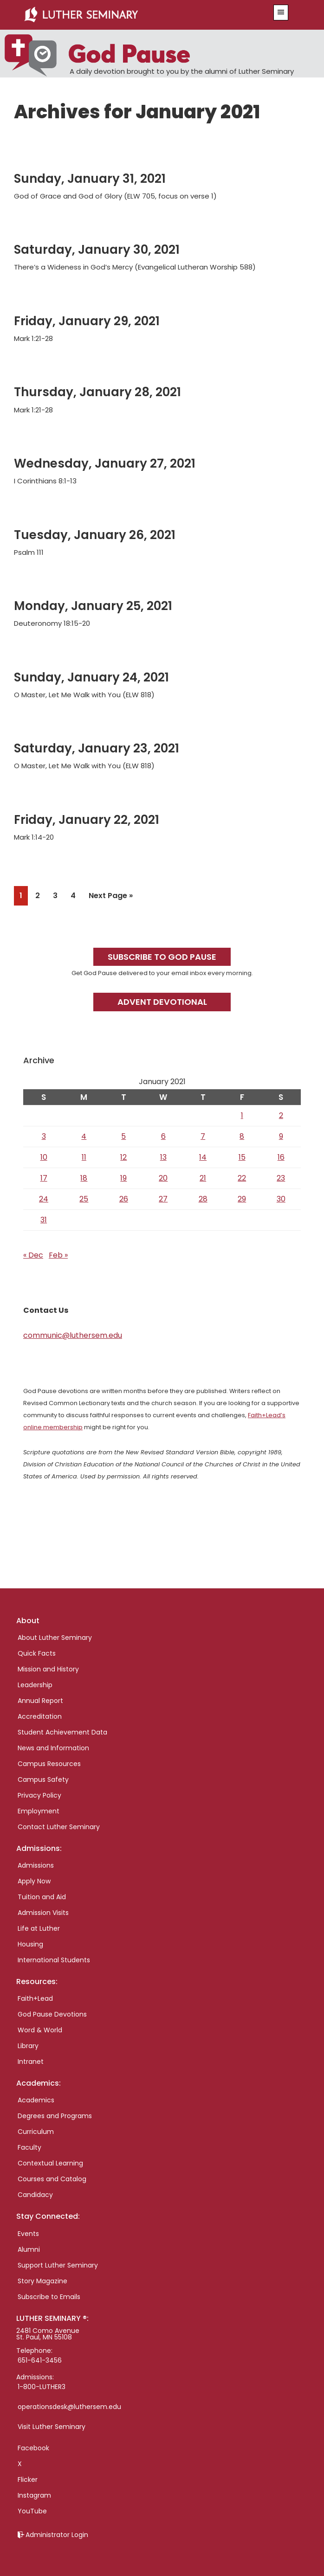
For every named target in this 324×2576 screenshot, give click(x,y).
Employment (38, 1811)
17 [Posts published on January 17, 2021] (43, 1178)
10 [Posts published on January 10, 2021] (43, 1157)
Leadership (35, 1684)
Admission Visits (43, 1912)
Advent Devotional (162, 1002)
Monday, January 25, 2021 (93, 605)
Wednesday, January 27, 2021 (104, 463)
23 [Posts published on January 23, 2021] (281, 1178)
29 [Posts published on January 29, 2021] (242, 1199)
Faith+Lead (35, 1998)
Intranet (31, 2061)
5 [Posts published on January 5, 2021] (123, 1136)
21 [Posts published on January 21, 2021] (203, 1178)
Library (28, 2045)
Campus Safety (43, 1779)
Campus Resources (49, 1763)
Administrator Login (57, 2534)
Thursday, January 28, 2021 (97, 392)
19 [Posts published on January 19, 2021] (123, 1178)
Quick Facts (37, 1653)
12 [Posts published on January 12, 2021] (123, 1157)
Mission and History (48, 1669)
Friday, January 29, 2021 (87, 321)
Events (28, 2233)
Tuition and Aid (42, 1896)
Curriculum (36, 2131)
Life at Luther (39, 1928)
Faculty (29, 2147)
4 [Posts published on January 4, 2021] (83, 1136)
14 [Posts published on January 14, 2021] (203, 1157)
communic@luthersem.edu (72, 1335)
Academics (36, 2100)
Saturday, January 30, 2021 (97, 249)
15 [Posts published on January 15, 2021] (242, 1157)
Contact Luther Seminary (59, 1826)
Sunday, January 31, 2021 (90, 178)
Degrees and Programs (55, 2115)
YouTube (32, 2511)
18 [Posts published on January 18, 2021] (83, 1178)
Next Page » (110, 897)
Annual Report (40, 1700)
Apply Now (34, 1881)
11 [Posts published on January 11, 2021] (84, 1157)
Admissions (36, 1865)
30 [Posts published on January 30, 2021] (281, 1199)
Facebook (33, 2448)
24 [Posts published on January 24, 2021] (43, 1199)
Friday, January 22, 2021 (86, 819)
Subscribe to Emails (49, 2296)
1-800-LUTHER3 (41, 2386)
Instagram (34, 2495)
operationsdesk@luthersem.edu (69, 2406)
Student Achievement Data (62, 1732)
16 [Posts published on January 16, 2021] (281, 1157)
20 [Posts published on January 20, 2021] (163, 1178)
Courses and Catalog (52, 2179)
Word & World (40, 2030)
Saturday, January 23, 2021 (96, 748)
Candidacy (35, 2194)
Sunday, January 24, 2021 (91, 677)
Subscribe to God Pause (162, 957)
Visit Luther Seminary (51, 2426)
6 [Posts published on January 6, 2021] (163, 1136)
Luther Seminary (137, 15)
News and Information (53, 1748)
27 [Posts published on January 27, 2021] (163, 1199)
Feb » (58, 1255)
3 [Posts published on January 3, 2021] (44, 1136)
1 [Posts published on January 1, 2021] (242, 1115)
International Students (54, 1960)
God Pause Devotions (52, 2014)
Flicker (28, 2479)
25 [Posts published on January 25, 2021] (83, 1199)
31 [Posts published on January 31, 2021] (43, 1219)
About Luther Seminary (55, 1637)
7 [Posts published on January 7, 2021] (203, 1136)
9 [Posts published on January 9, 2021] (281, 1136)
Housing (30, 1944)
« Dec (33, 1255)
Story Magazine (42, 2281)
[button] (280, 12)
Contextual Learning (50, 2163)
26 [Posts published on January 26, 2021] (123, 1199)
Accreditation (40, 1716)
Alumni (29, 2249)
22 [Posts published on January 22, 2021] (242, 1178)
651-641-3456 (40, 2360)
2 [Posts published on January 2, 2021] (281, 1115)
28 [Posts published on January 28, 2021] (203, 1199)
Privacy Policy (39, 1795)
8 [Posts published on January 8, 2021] (242, 1136)
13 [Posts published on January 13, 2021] (163, 1157)
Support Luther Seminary (58, 2265)
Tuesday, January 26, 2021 (94, 535)
